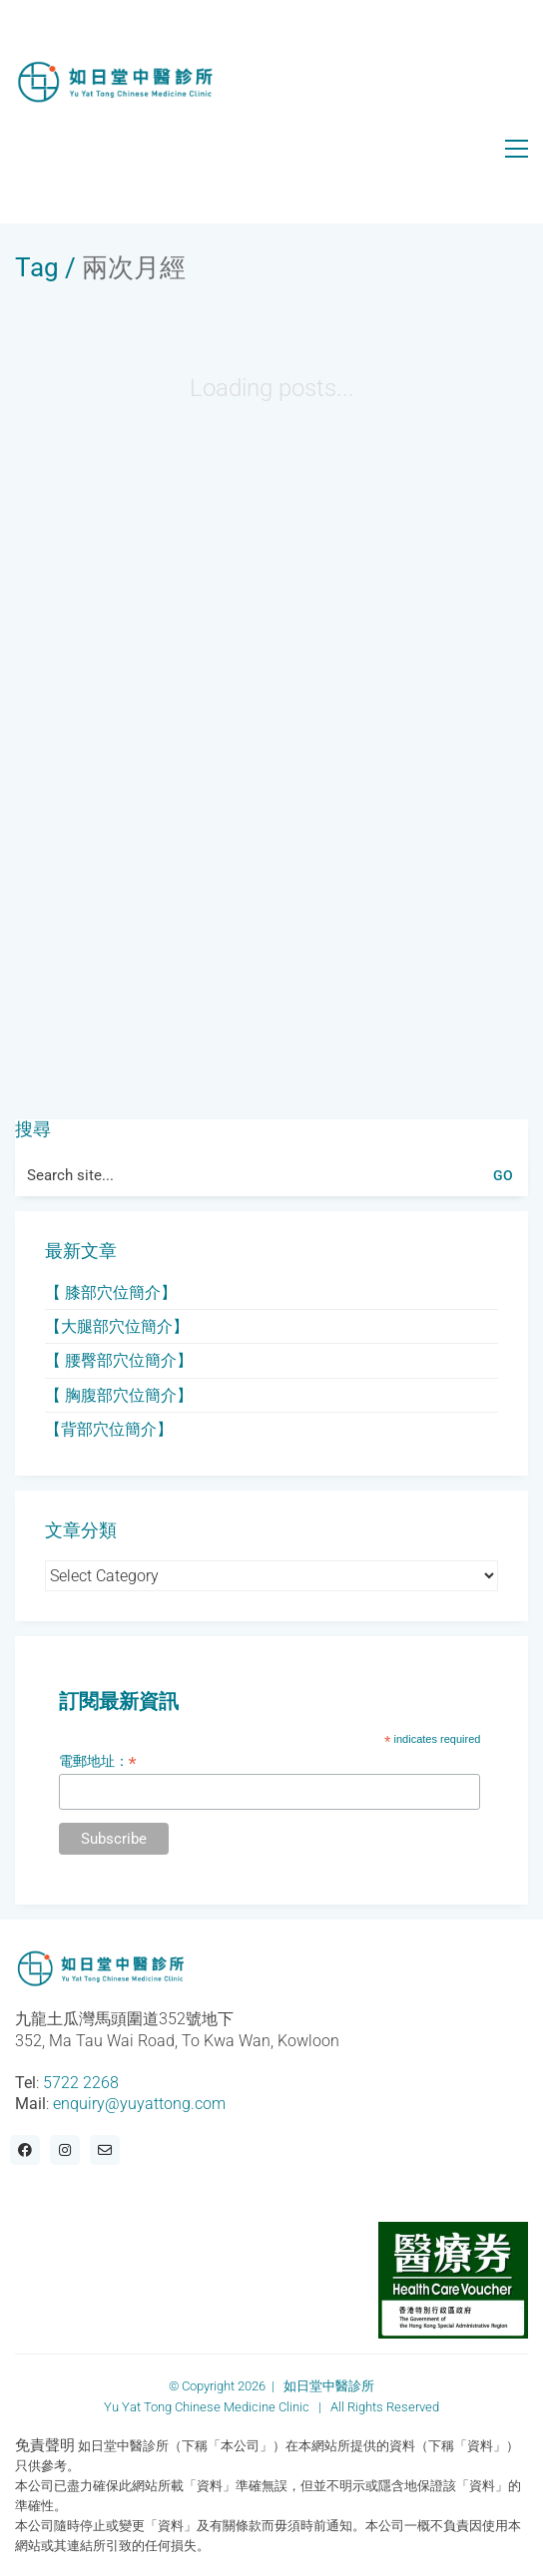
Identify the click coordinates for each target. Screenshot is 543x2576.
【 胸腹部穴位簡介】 (119, 1395)
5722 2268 (81, 2082)
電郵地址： (98, 1761)
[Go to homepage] (115, 82)
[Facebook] (25, 2150)
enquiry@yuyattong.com (139, 2103)
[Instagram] (65, 2150)
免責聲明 (45, 2445)
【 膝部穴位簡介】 (111, 1292)
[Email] (105, 2150)
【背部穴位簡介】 (109, 1429)
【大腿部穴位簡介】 (117, 1326)
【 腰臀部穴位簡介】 (119, 1360)
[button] (516, 149)
